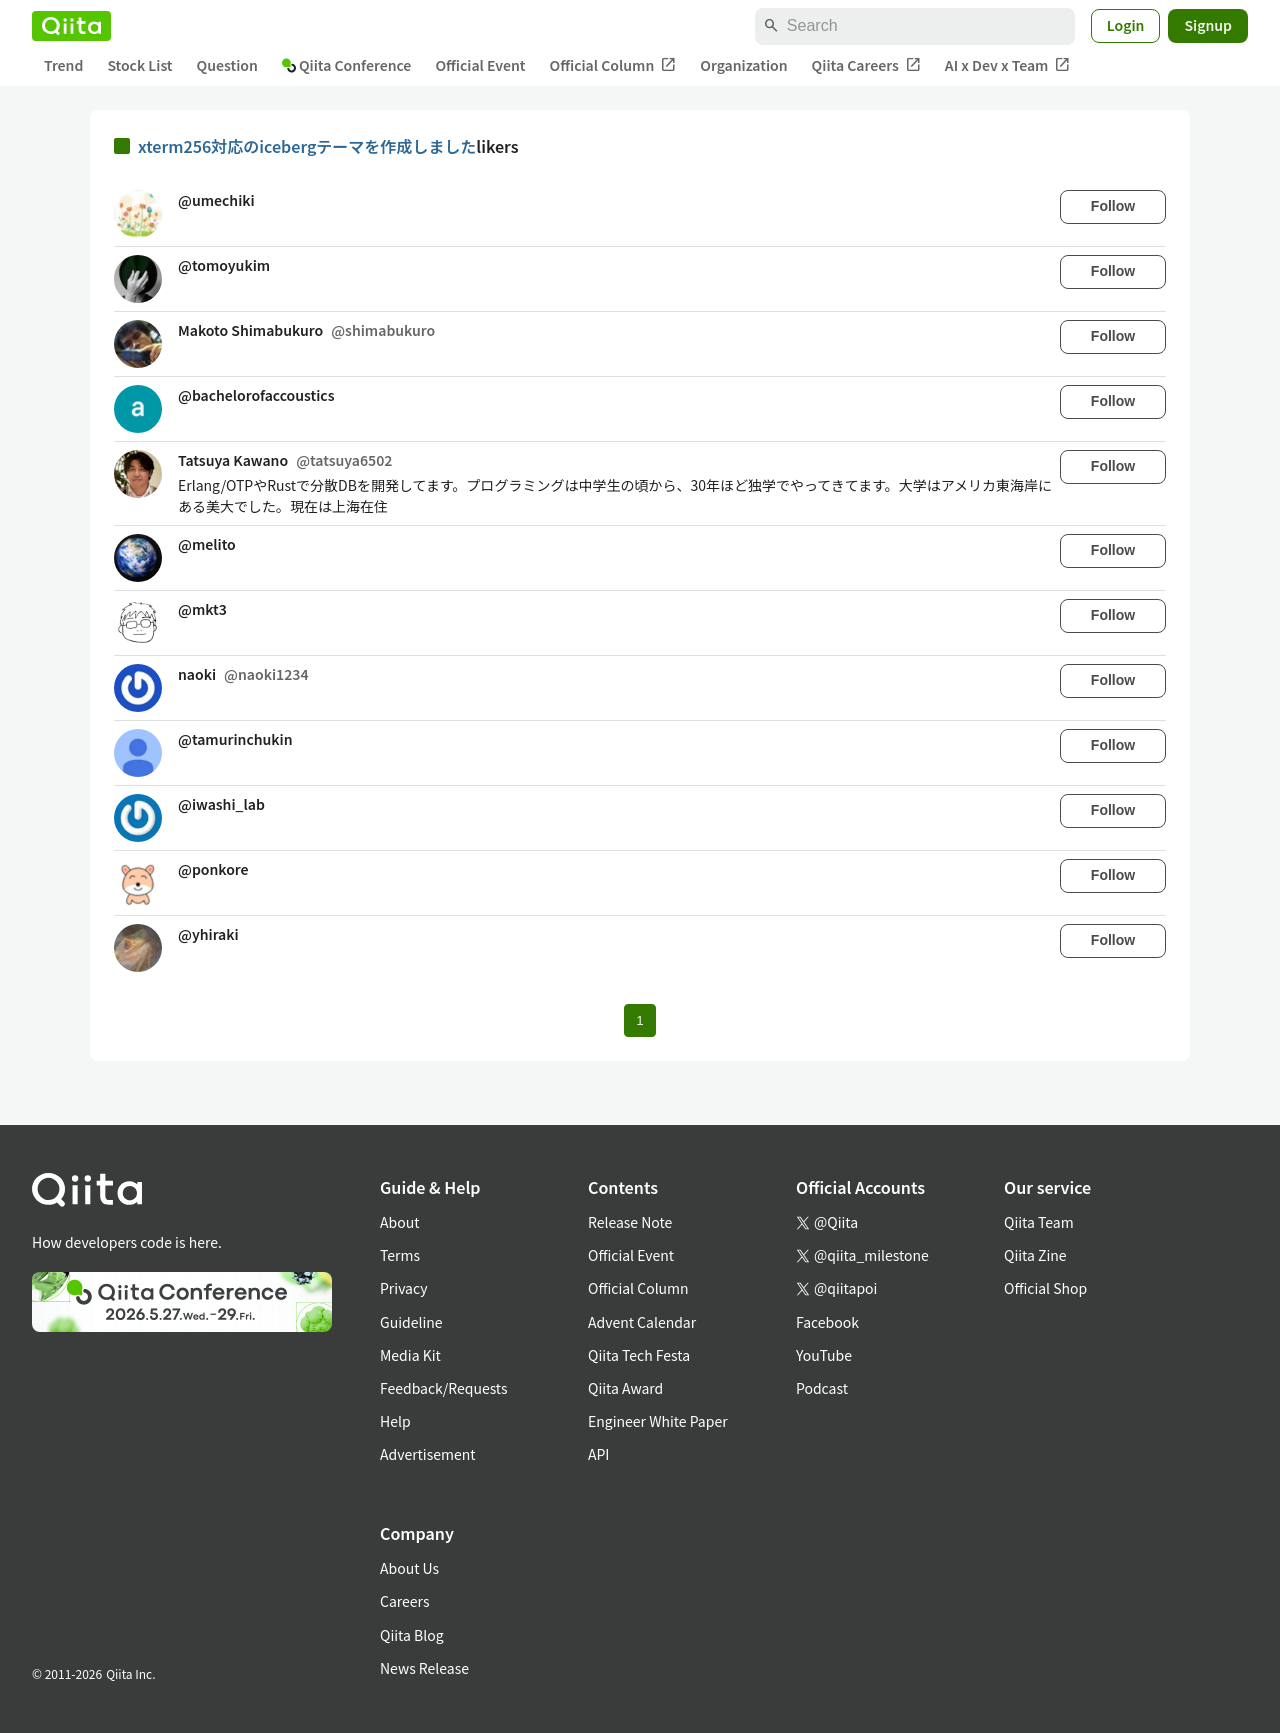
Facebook (827, 1322)
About (399, 1222)
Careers (404, 1601)
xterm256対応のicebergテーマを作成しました (307, 146)
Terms (400, 1255)
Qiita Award (625, 1388)
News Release (424, 1668)
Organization (743, 65)
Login (1126, 25)
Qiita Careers (866, 65)
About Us (409, 1568)
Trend (63, 65)
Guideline (411, 1322)
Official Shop (1045, 1288)
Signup (1208, 25)
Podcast (822, 1388)
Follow (1113, 206)
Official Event (480, 65)
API (598, 1454)
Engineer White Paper (658, 1421)
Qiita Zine (1035, 1255)
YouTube (824, 1355)
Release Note (630, 1222)
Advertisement (428, 1454)
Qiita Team (1039, 1222)
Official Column (613, 65)
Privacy (403, 1288)
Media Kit (410, 1355)
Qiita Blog (412, 1635)
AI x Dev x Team (1008, 65)
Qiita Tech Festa (639, 1355)
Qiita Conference (347, 65)
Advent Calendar (642, 1322)
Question (227, 65)
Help (395, 1421)
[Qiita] (71, 26)
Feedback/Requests (444, 1388)
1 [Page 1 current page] (639, 1020)
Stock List (139, 65)
